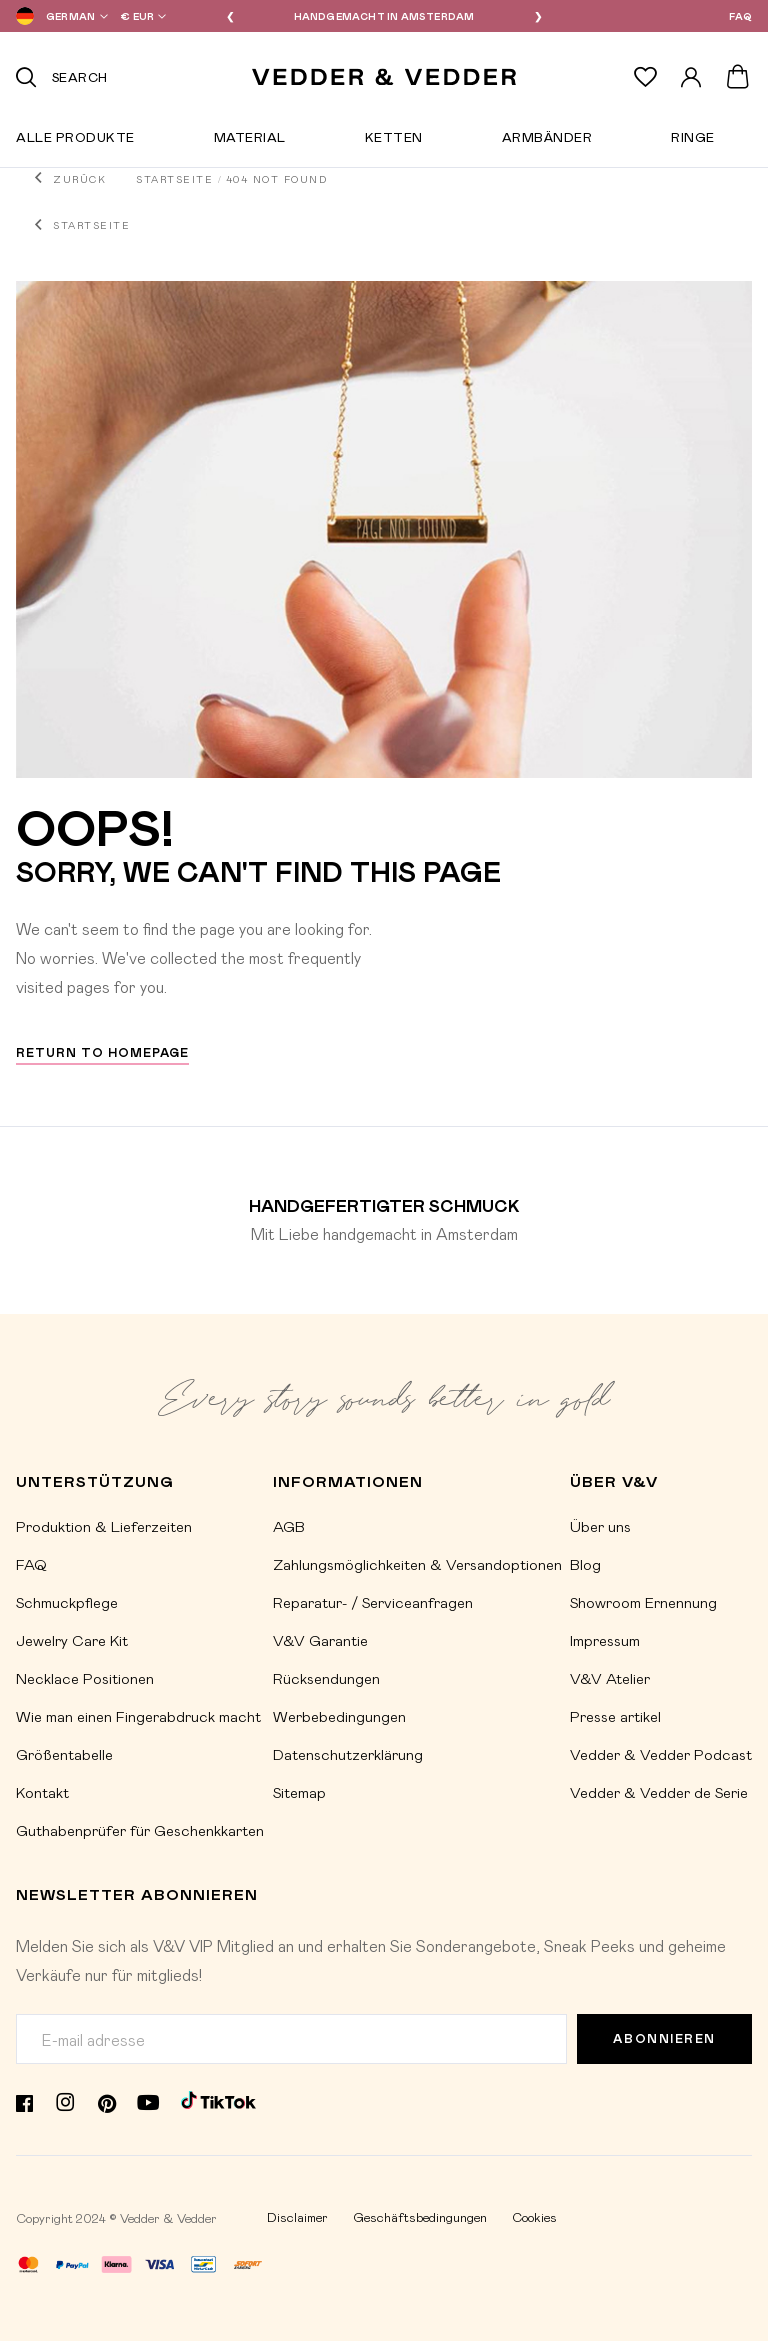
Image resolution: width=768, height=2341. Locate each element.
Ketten (394, 141)
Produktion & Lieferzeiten (104, 1526)
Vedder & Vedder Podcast (661, 1754)
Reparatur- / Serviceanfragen (373, 1602)
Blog (585, 1564)
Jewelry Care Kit (72, 1640)
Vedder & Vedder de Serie (659, 1792)
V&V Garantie (320, 1640)
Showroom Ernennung (643, 1602)
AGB (289, 1526)
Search (80, 76)
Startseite (174, 179)
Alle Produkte (75, 141)
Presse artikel (615, 1716)
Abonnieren (664, 2038)
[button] (58, 16)
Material (250, 141)
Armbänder (547, 141)
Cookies (534, 2216)
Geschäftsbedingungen (420, 2216)
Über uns (600, 1526)
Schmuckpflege (67, 1602)
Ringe (693, 141)
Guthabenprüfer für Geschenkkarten (140, 1830)
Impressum (605, 1640)
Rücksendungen (326, 1678)
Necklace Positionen (85, 1678)
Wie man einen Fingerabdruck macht (138, 1716)
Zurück (79, 179)
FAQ (740, 16)
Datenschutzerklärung (348, 1754)
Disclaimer (297, 2216)
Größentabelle (64, 1754)
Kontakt (42, 1792)
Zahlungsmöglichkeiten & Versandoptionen (417, 1564)
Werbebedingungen (339, 1716)
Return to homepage (102, 1052)
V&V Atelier (610, 1678)
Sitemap (299, 1792)
